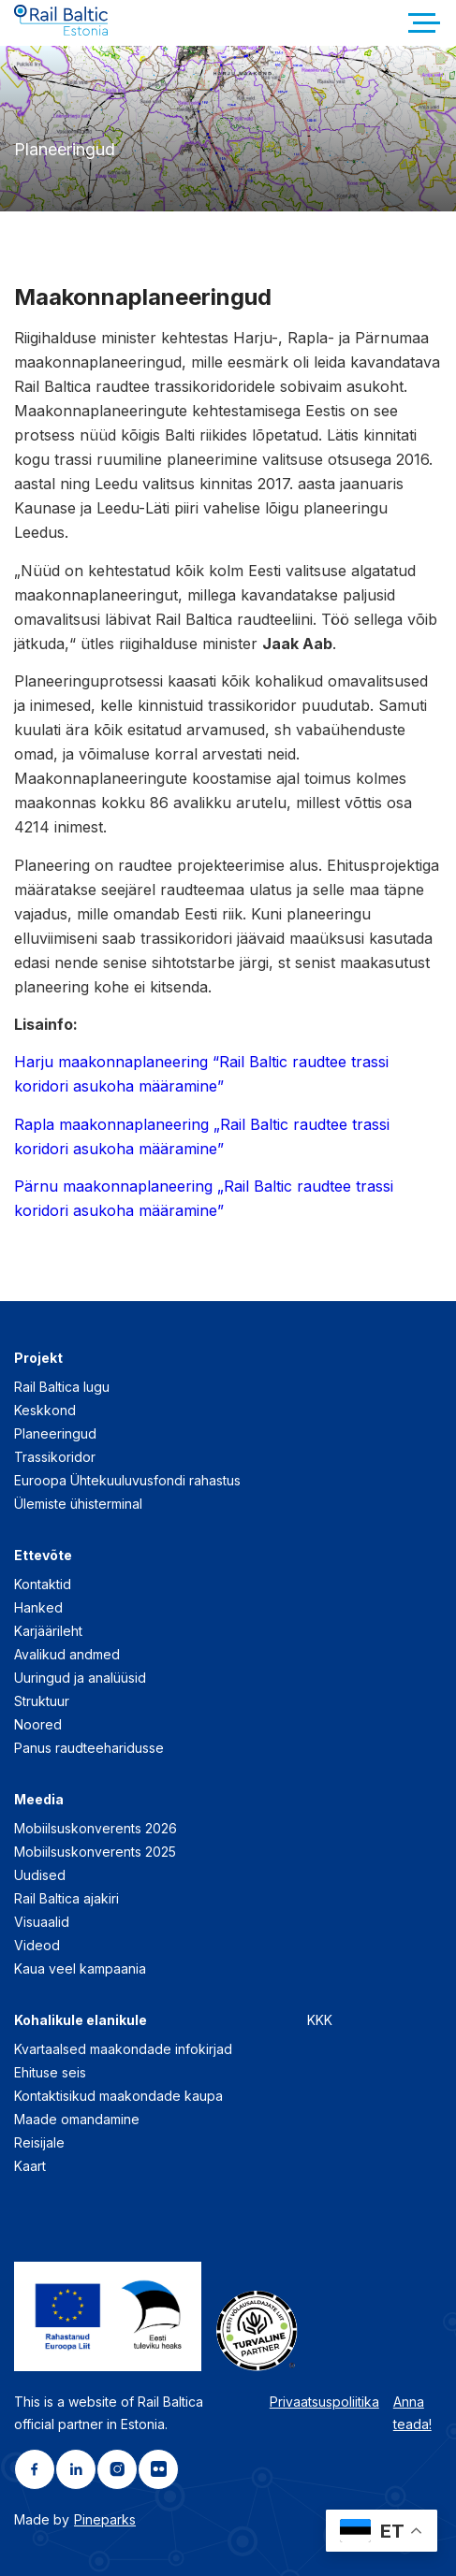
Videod (37, 1945)
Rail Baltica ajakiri (66, 1898)
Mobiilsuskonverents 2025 (95, 1852)
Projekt (38, 1358)
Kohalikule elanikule (80, 2020)
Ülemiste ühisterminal (78, 1504)
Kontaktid (42, 1584)
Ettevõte (43, 1555)
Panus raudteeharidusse (89, 1748)
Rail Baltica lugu (62, 1387)
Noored (38, 1724)
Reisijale (39, 2142)
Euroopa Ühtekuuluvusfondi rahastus (127, 1480)
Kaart (30, 2166)
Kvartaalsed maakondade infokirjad (123, 2049)
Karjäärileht (48, 1631)
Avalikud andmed (67, 1654)
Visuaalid (41, 1922)
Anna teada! (412, 2413)
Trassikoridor (55, 1457)
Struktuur (41, 1701)
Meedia (39, 1799)
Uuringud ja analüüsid (80, 1678)
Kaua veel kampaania (80, 1968)
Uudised (40, 1875)
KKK (319, 2020)
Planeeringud (55, 1433)
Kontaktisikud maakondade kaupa (118, 2096)
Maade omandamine (77, 2119)
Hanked (38, 1607)
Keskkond (45, 1410)
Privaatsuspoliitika (324, 2402)
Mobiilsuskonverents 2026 (95, 1828)
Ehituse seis (50, 2072)
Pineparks (105, 2519)
